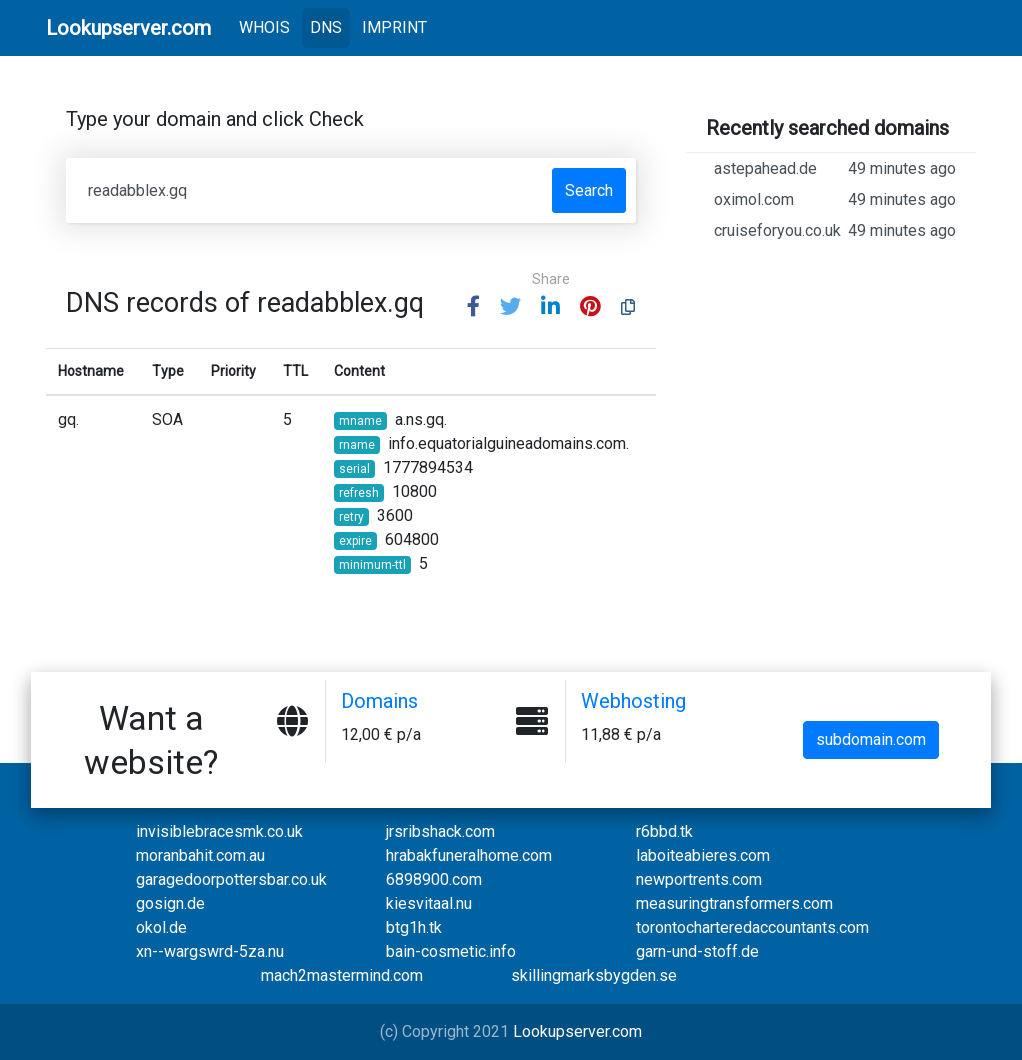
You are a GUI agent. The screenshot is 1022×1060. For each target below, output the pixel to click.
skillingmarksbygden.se (594, 975)
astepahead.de (835, 169)
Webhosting (633, 701)
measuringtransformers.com (734, 903)
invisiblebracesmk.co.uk (219, 831)
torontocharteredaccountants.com (752, 927)
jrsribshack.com (440, 831)
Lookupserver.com (577, 1031)
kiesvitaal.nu (429, 903)
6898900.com (434, 879)
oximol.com (835, 200)
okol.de (161, 927)
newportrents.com (699, 879)
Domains (379, 701)
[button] (473, 307)
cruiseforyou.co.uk (835, 231)
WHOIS (268, 26)
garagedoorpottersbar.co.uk (231, 879)
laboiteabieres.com (703, 855)
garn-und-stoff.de (697, 951)
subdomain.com (871, 739)
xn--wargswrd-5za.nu (210, 951)
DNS (326, 27)
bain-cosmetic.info (451, 951)
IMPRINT (394, 27)
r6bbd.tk (664, 831)
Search (589, 190)
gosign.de (170, 903)
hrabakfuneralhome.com (469, 855)
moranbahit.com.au (200, 855)
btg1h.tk (414, 927)
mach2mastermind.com (342, 975)
